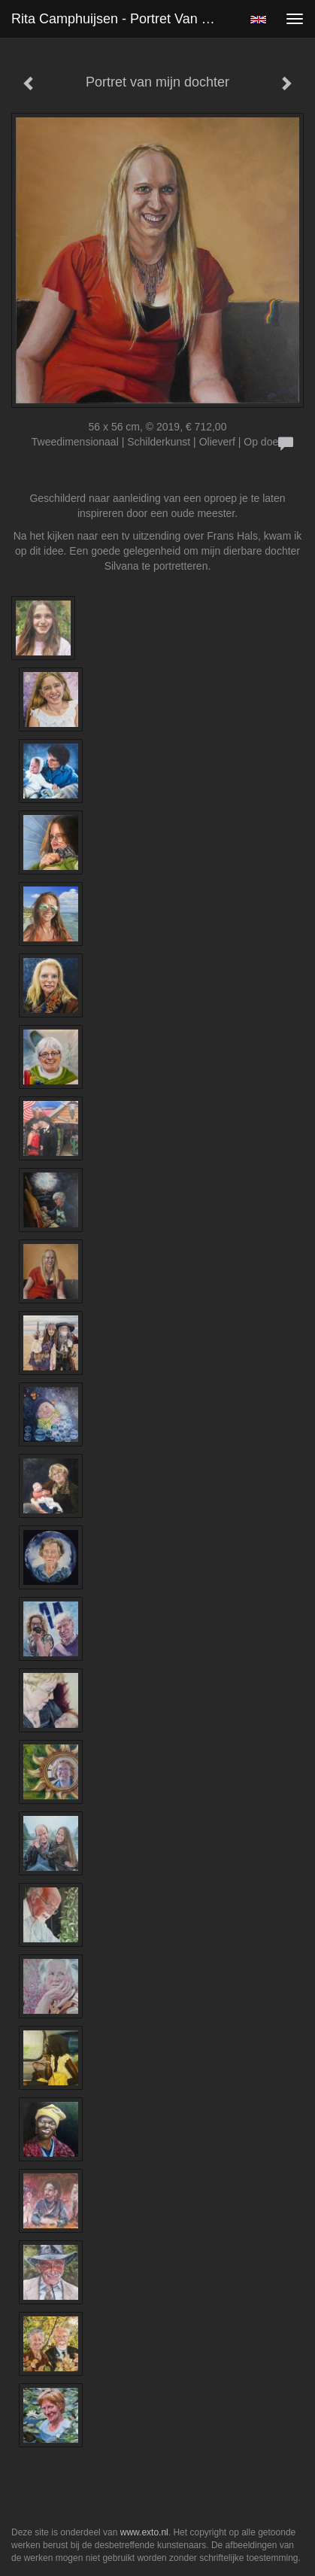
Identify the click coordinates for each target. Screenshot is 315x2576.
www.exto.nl (144, 2532)
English (258, 19)
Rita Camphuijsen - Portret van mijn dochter (120, 18)
